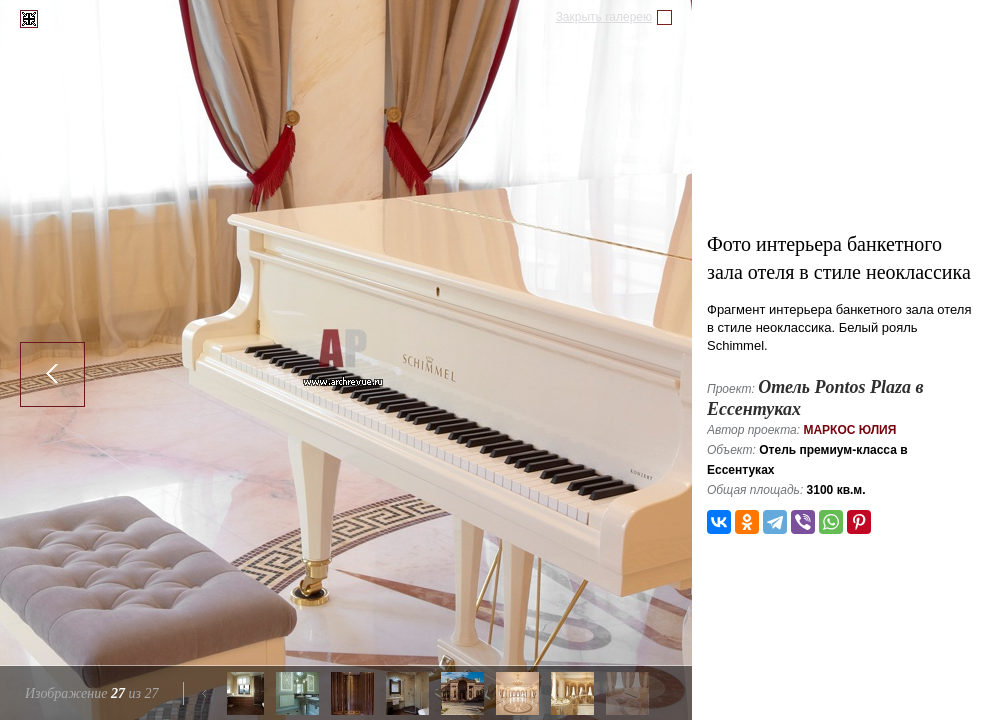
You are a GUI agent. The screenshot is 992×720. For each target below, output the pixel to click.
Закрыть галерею (604, 17)
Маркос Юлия (849, 430)
